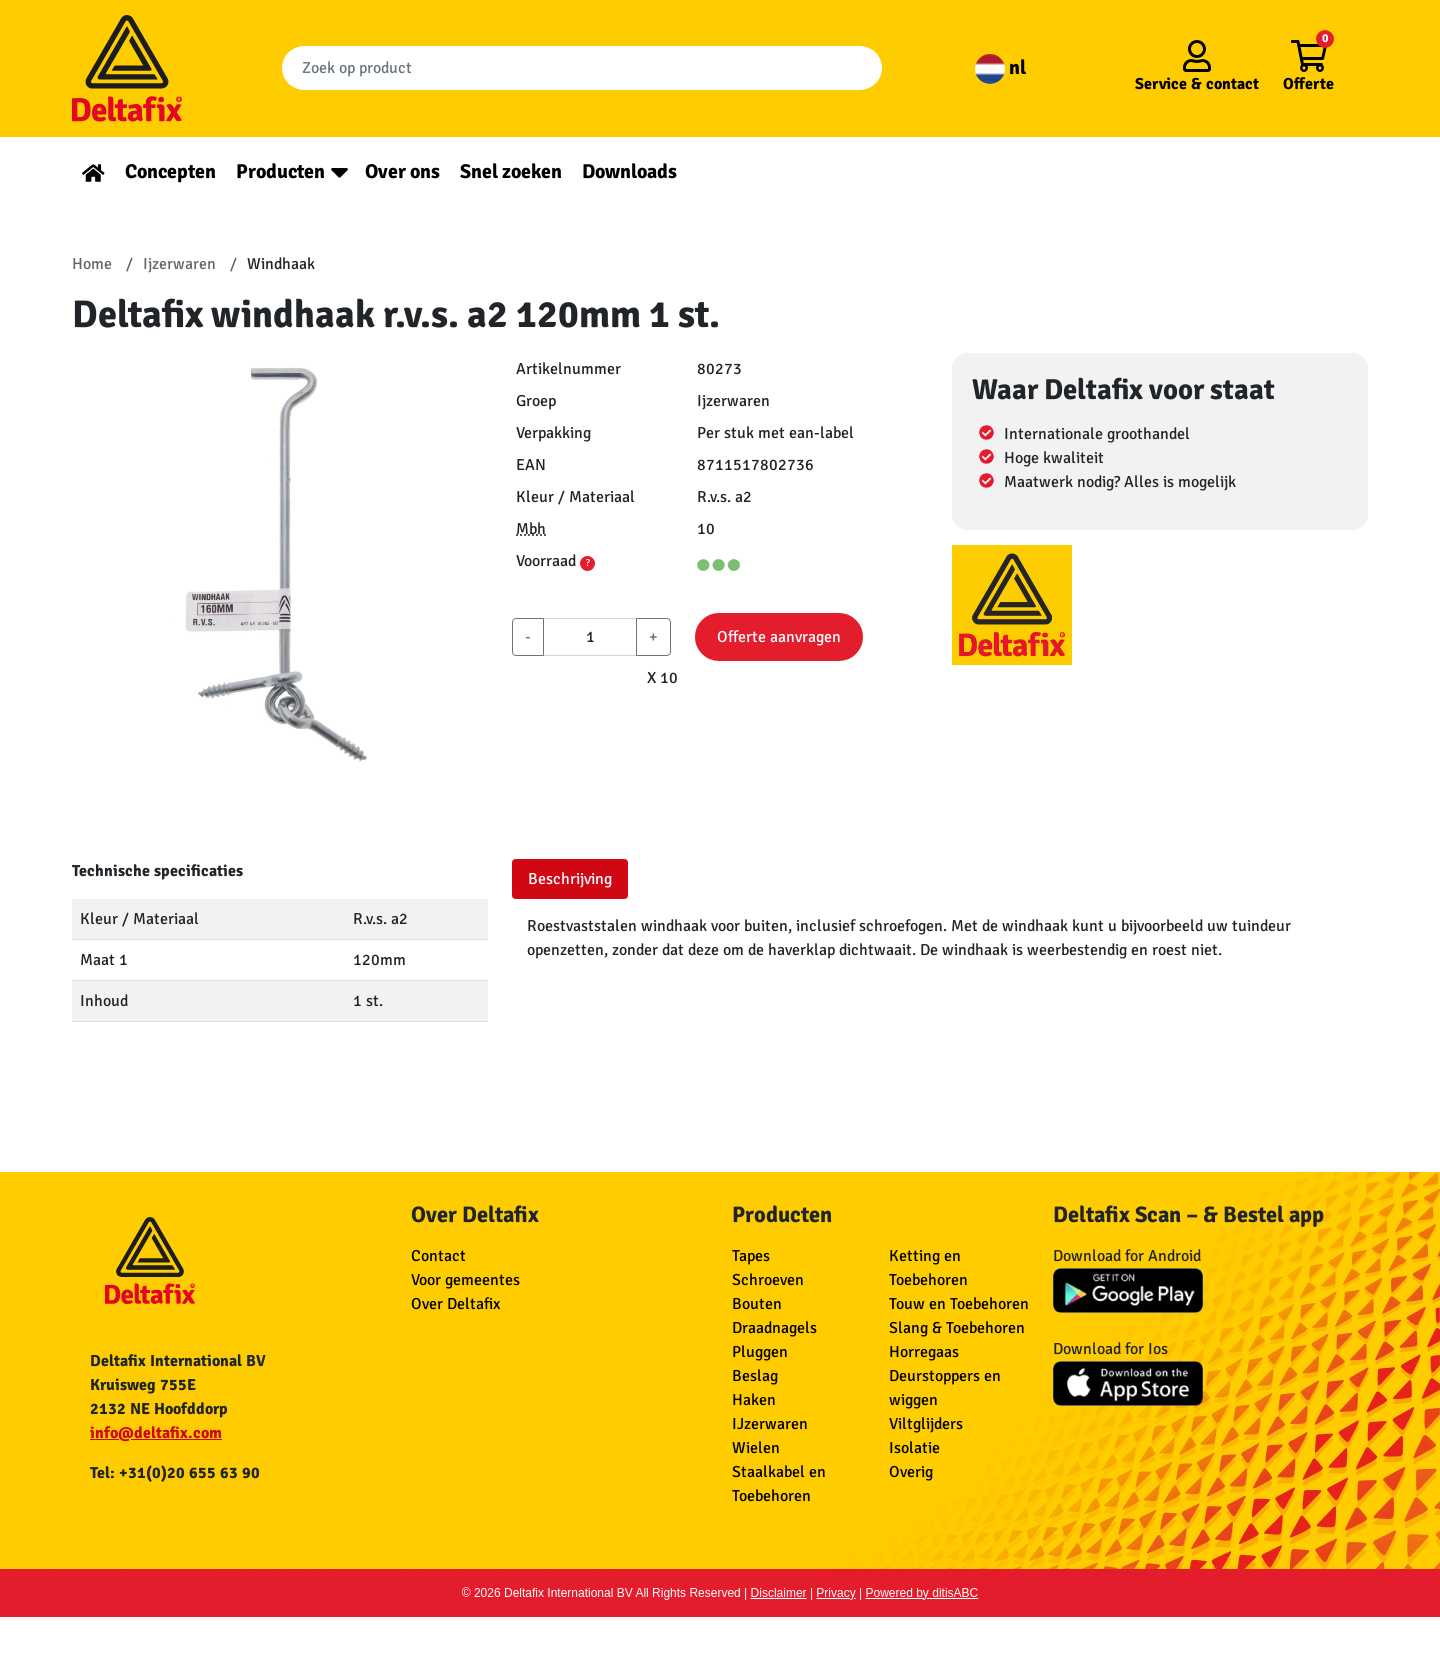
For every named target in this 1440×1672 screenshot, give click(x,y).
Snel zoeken (511, 171)
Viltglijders (926, 1424)
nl (1000, 67)
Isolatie (914, 1448)
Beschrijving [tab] (570, 879)
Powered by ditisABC (922, 1593)
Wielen (756, 1448)
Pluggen (760, 1352)
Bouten (757, 1304)
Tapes (751, 1256)
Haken (754, 1400)
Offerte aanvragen (779, 637)
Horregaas (924, 1352)
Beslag (755, 1376)
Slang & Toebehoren (957, 1328)
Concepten (170, 171)
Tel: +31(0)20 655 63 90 (175, 1473)
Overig (911, 1472)
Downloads (629, 171)
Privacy (835, 1593)
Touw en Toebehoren (959, 1304)
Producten (280, 171)
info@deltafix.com (156, 1433)
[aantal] (590, 637)
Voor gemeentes (465, 1280)
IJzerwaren (770, 1424)
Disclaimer (779, 1593)
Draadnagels (774, 1328)
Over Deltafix (455, 1304)
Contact (438, 1256)
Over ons (402, 171)
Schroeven (768, 1280)
